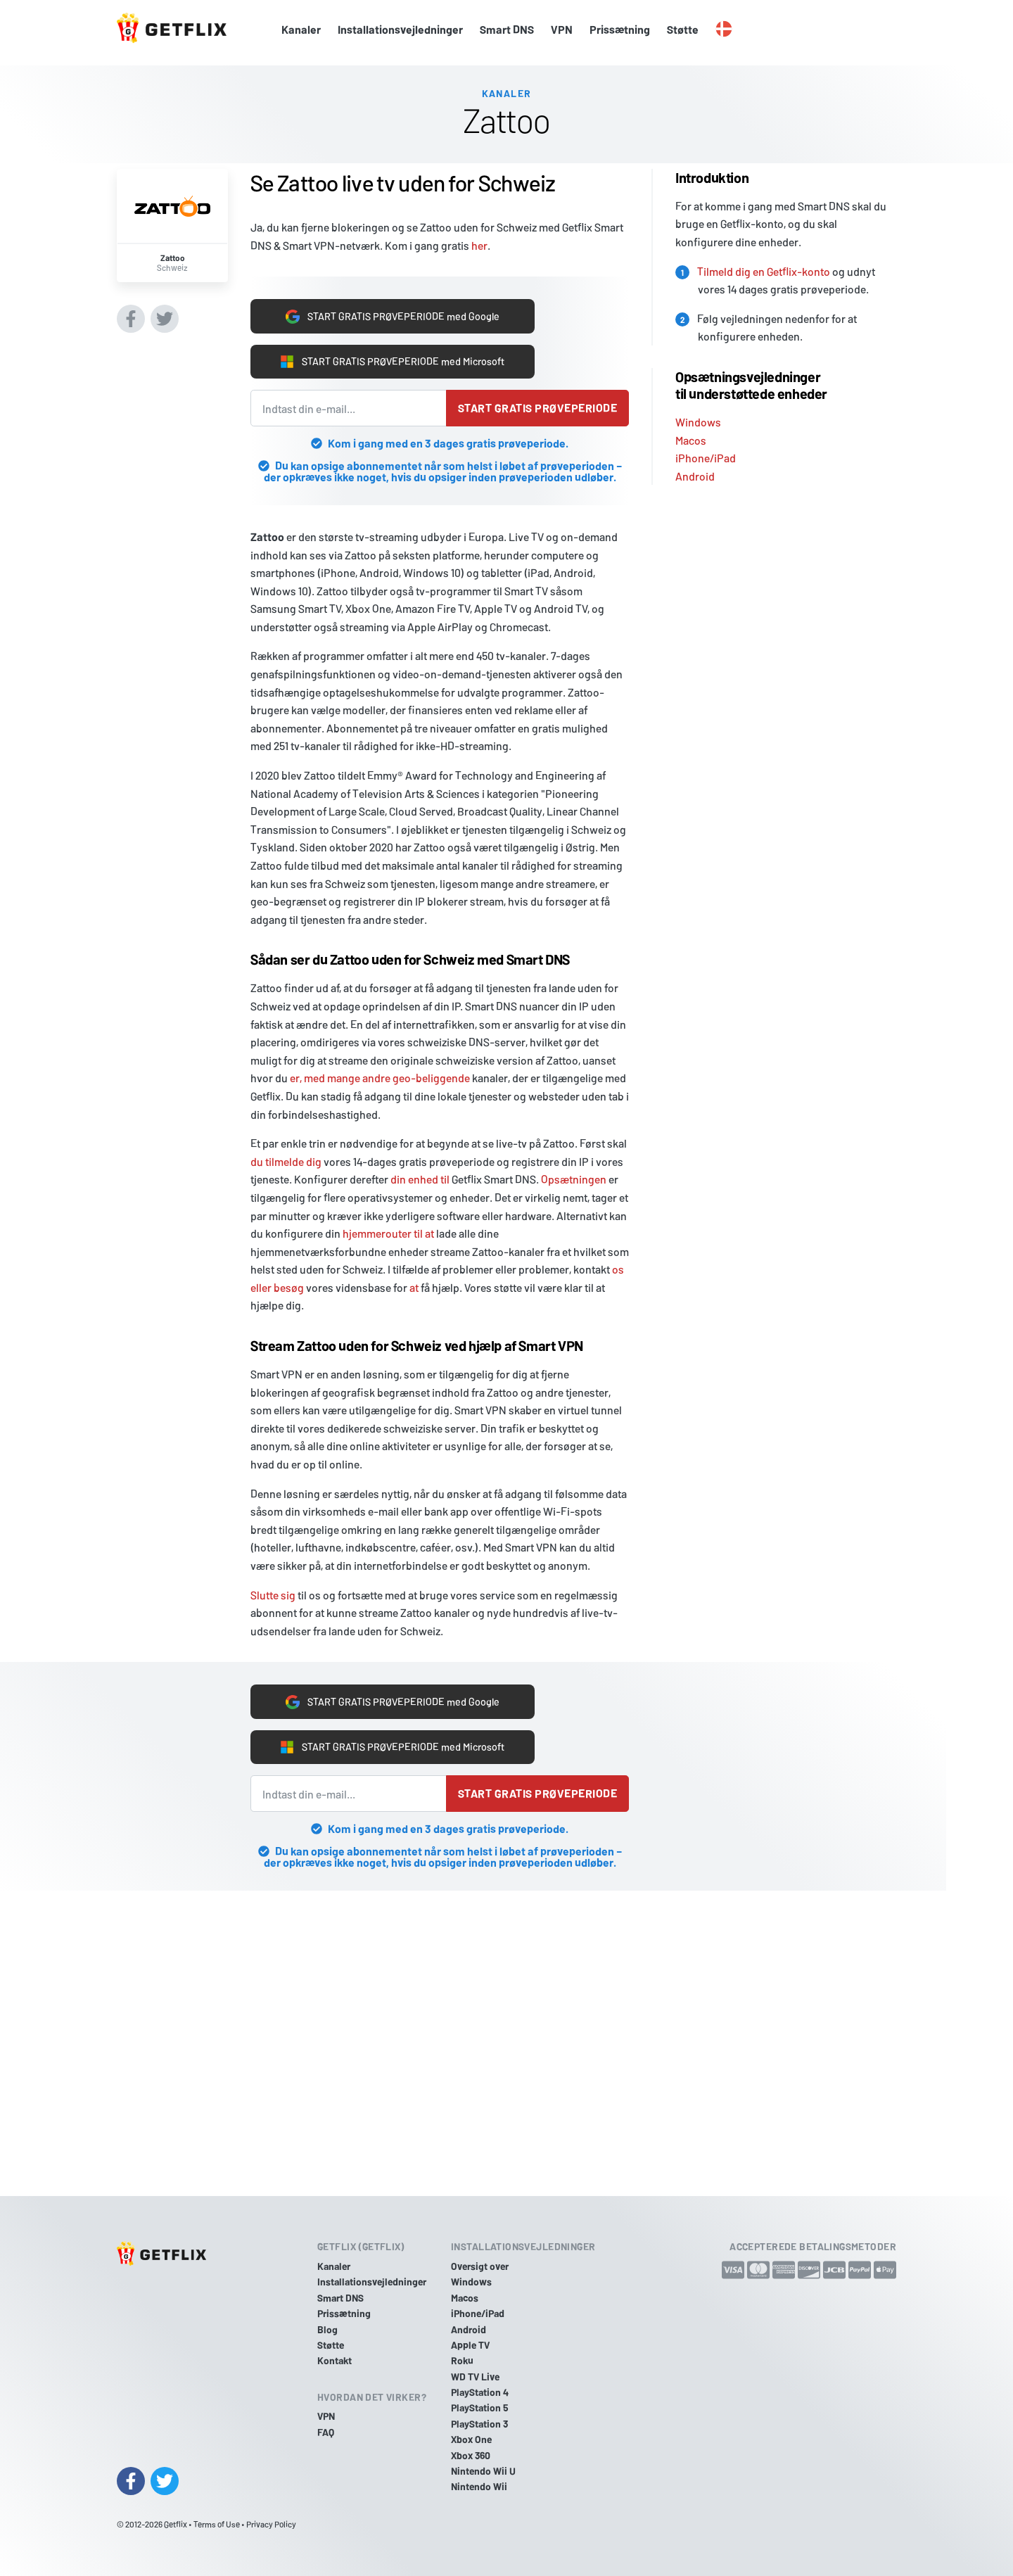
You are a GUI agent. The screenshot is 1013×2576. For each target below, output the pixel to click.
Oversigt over (480, 2266)
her (479, 238)
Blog (327, 2329)
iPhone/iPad (705, 450)
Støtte (683, 29)
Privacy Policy (271, 2524)
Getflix (175, 2524)
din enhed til (420, 1179)
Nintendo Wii (479, 2486)
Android (695, 469)
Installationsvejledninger (400, 29)
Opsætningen (573, 1179)
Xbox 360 (470, 2455)
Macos (690, 432)
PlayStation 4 (480, 2392)
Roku (462, 2360)
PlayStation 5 (480, 2408)
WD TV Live (475, 2377)
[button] (724, 29)
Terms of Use (216, 2524)
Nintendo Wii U (483, 2471)
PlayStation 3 (479, 2424)
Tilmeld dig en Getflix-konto (763, 263)
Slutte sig (272, 1594)
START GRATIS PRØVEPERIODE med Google (392, 311)
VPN (562, 29)
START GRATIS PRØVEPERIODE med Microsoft (392, 360)
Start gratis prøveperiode (537, 407)
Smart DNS (507, 29)
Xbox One (471, 2439)
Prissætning (620, 29)
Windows (698, 414)
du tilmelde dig (285, 1161)
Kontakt (334, 2360)
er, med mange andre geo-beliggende (380, 1077)
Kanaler (301, 29)
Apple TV (470, 2345)
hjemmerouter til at (388, 1233)
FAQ (325, 2432)
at (414, 1287)
